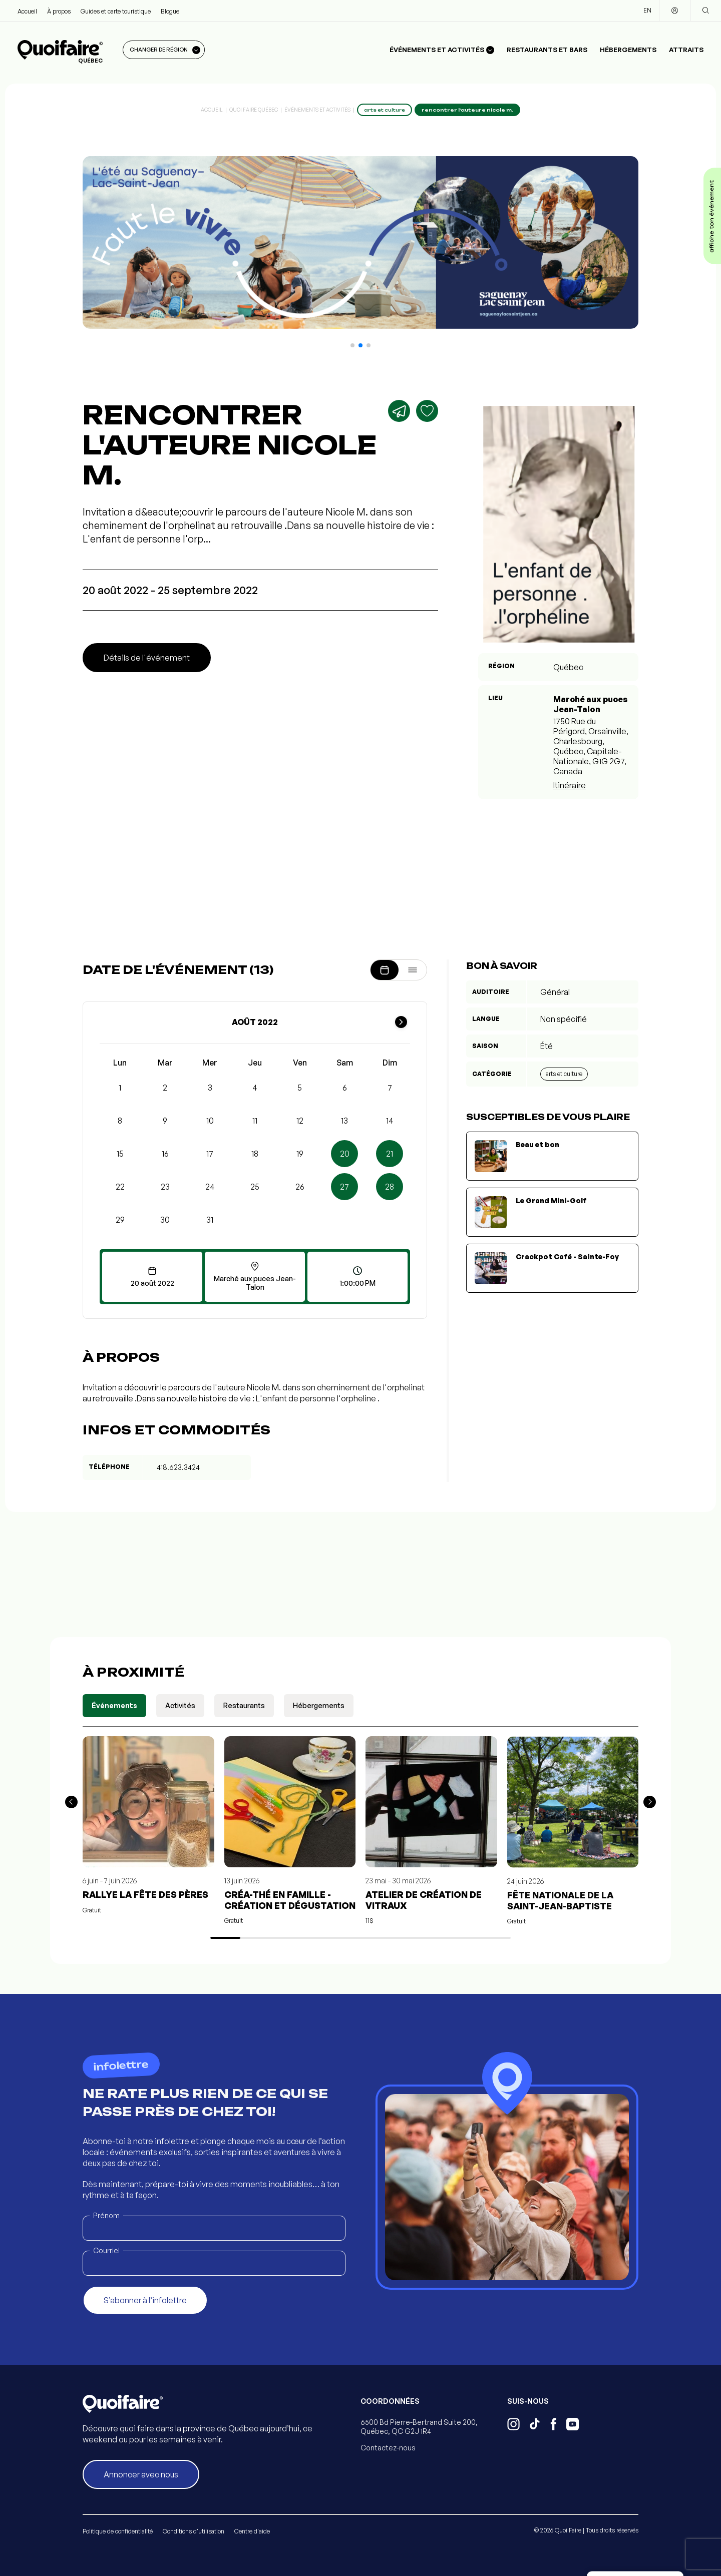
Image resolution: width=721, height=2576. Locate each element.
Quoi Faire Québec (253, 110)
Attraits (686, 50)
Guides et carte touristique (116, 11)
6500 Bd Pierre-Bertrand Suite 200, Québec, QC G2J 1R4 (419, 2426)
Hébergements (628, 50)
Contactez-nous (388, 2447)
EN (647, 10)
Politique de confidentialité (118, 2531)
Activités (180, 1705)
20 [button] (344, 1154)
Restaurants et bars (547, 50)
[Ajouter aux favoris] (427, 411)
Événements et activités (317, 110)
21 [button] (389, 1154)
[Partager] (399, 411)
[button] (352, 345)
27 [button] (344, 1187)
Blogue (170, 11)
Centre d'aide (252, 2531)
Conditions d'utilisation (193, 2531)
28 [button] (389, 1187)
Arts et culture (564, 1074)
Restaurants (244, 1705)
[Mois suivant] (401, 1022)
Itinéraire (569, 785)
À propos (59, 11)
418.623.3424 (178, 1467)
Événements (114, 1705)
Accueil (27, 11)
